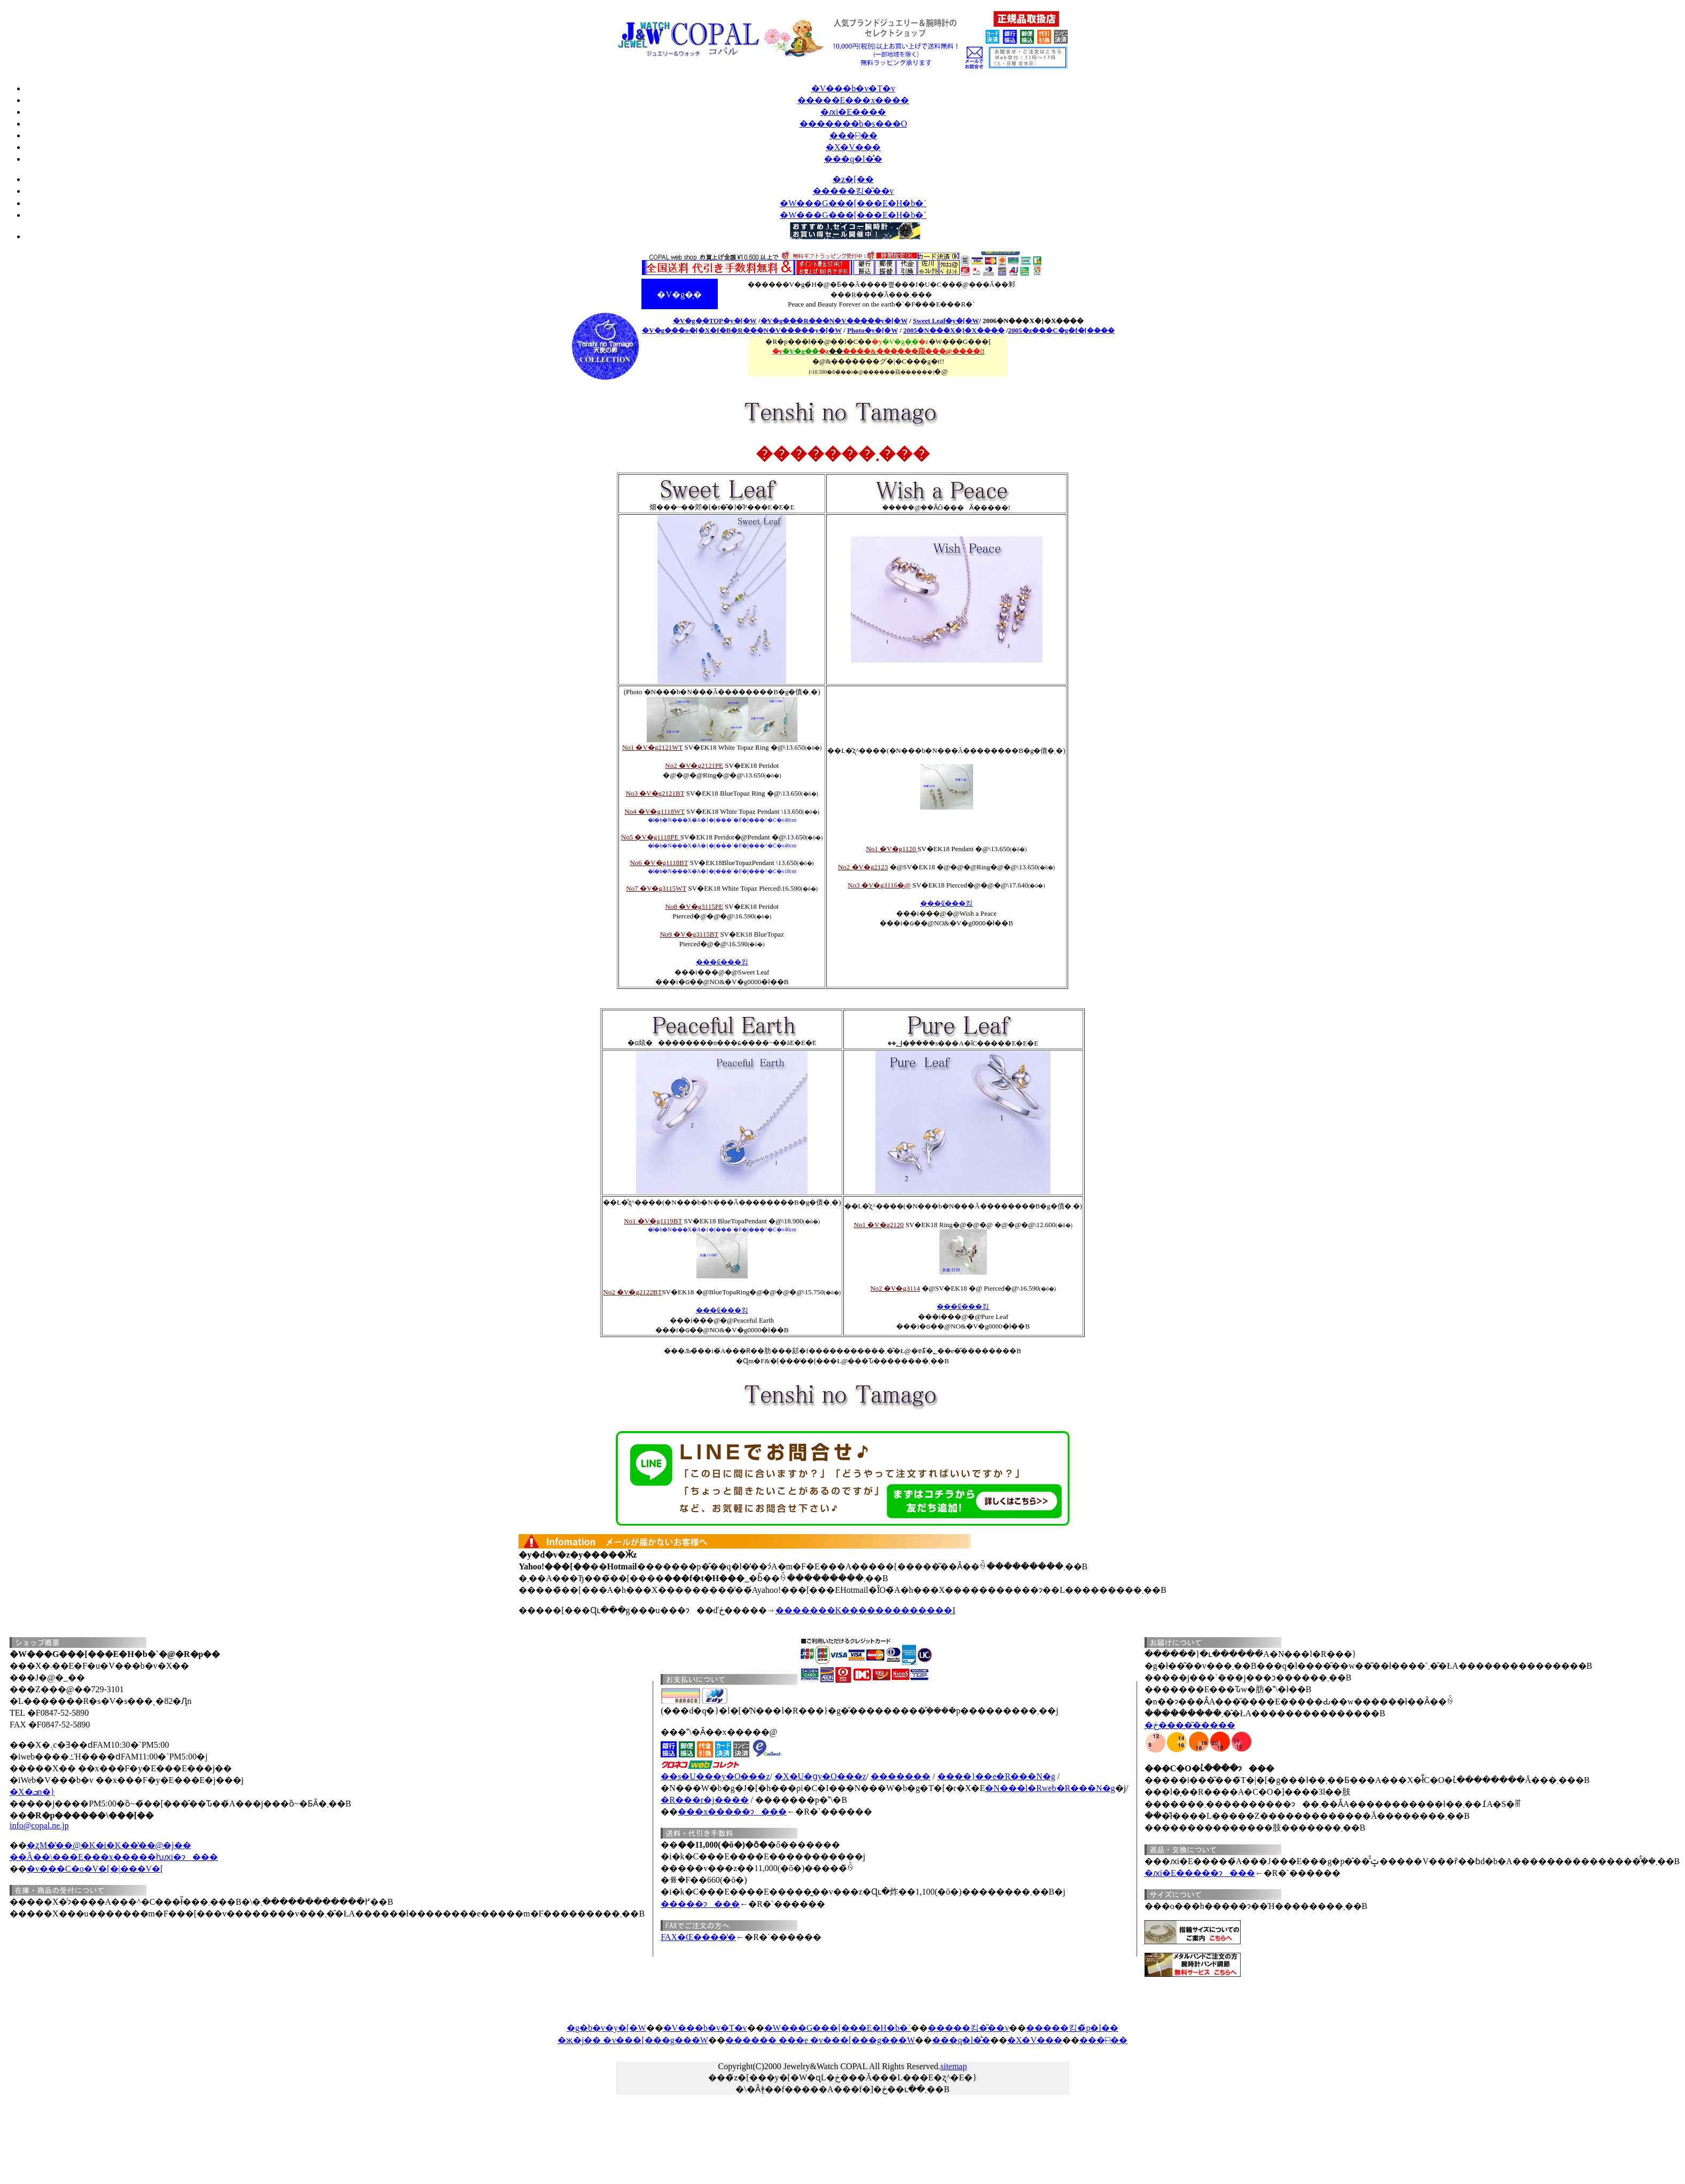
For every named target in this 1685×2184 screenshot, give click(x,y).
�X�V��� (853, 147)
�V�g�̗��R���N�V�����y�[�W (834, 321)
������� (900, 1776)
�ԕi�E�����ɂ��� (1200, 1872)
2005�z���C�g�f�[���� (1061, 330)
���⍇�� (853, 135)
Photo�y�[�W (872, 330)
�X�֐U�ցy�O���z (820, 1776)
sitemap (954, 2066)
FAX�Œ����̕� (698, 1937)
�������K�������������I (865, 1610)
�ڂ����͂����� (1190, 1725)
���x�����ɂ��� (732, 1811)
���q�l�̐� (853, 158)
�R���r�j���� (704, 1799)
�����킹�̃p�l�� (1072, 2027)
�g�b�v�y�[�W (606, 2027)
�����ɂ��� (700, 1903)
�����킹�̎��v (968, 2027)
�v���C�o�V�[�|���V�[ (95, 1868)
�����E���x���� (853, 100)
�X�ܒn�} (32, 1791)
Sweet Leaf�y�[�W (946, 321)
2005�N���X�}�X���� (953, 330)
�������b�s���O (853, 123)
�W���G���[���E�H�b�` (837, 2027)
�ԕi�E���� (853, 111)
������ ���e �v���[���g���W (820, 2040)
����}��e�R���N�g (996, 1776)
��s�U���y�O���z (715, 1776)
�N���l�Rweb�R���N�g (1050, 1788)
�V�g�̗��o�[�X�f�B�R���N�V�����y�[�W (742, 330)
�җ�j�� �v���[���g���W (633, 2040)
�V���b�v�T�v (853, 88)
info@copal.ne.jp (39, 1825)
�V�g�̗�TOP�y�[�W (715, 321)
